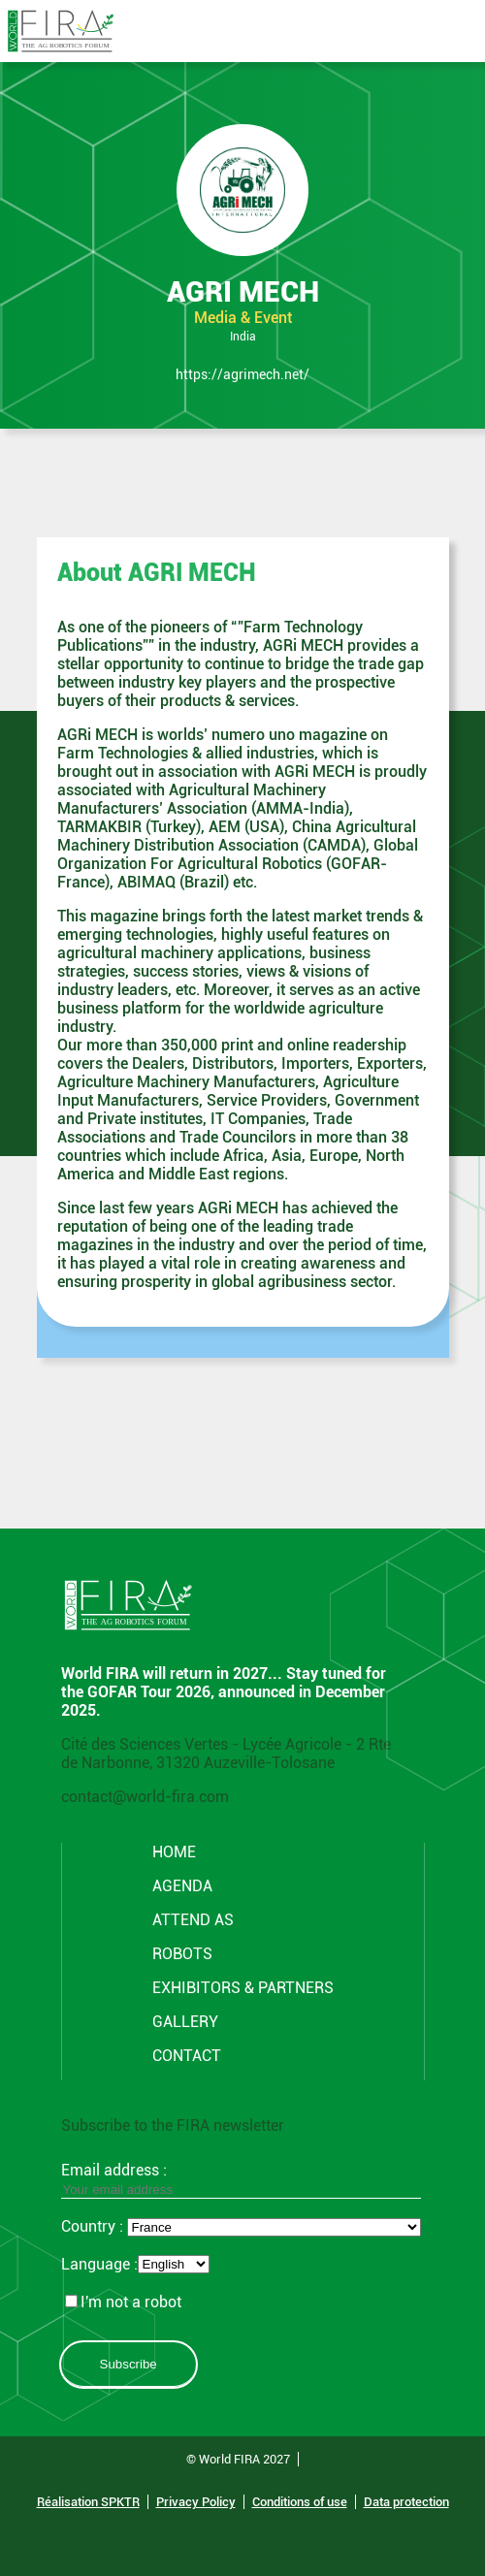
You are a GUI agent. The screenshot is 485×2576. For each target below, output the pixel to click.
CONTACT (186, 2055)
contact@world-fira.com (145, 1796)
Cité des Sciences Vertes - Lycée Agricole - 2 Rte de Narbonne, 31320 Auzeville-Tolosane (226, 1753)
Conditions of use (299, 2502)
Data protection (406, 2502)
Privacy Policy (196, 2502)
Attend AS (193, 1920)
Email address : (241, 2179)
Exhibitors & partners (243, 1988)
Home (174, 1852)
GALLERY (185, 2021)
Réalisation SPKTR (88, 2502)
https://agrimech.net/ (242, 374)
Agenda (182, 1886)
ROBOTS (182, 1954)
